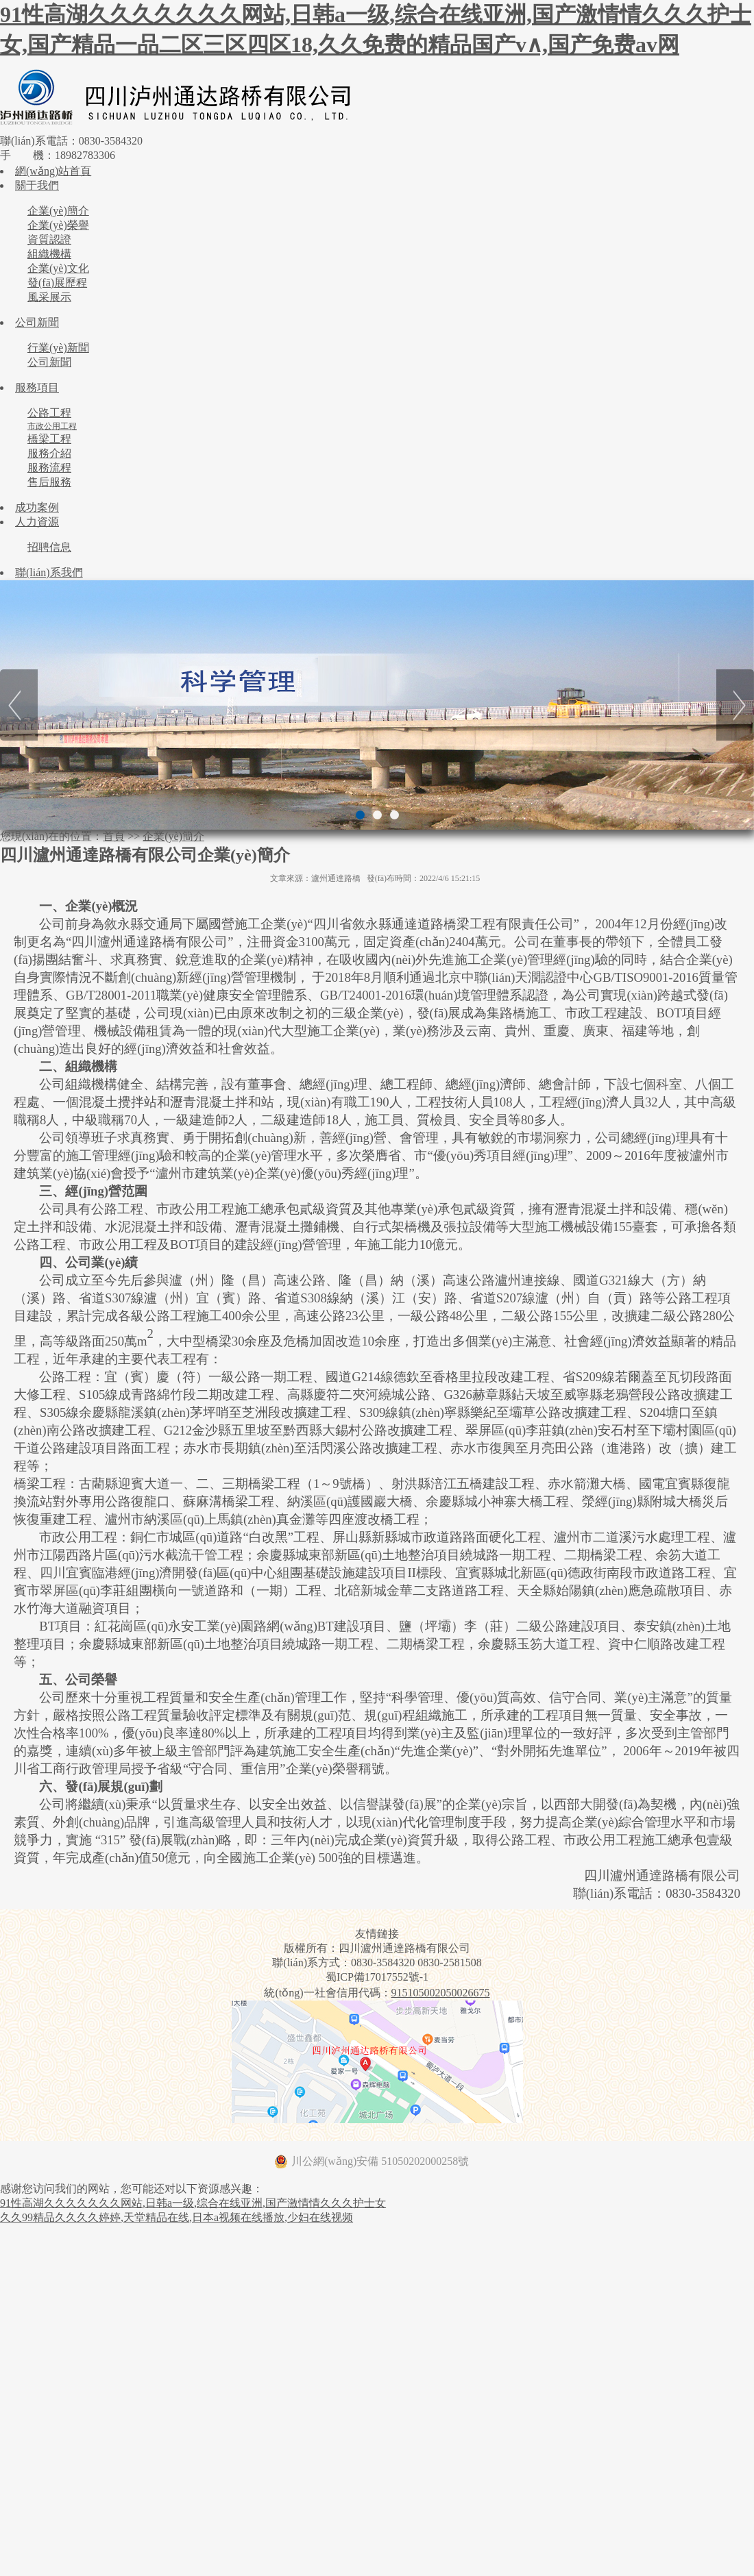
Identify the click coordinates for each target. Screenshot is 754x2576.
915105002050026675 (440, 1992)
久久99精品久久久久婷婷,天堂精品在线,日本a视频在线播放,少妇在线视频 (176, 2217)
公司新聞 (37, 322)
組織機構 (49, 254)
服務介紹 (49, 453)
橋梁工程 (49, 439)
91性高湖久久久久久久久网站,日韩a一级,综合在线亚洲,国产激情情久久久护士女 (193, 2203)
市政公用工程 (52, 426)
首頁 (114, 836)
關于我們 (37, 185)
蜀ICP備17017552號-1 (377, 1977)
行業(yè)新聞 (58, 348)
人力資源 (37, 522)
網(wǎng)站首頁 (53, 171)
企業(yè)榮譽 (58, 225)
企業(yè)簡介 (58, 210)
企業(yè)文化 (58, 268)
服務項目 (37, 387)
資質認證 (49, 239)
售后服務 (49, 482)
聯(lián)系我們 (49, 572)
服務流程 (49, 467)
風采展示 (49, 297)
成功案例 (37, 507)
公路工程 (49, 413)
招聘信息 (49, 547)
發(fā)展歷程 (57, 282)
